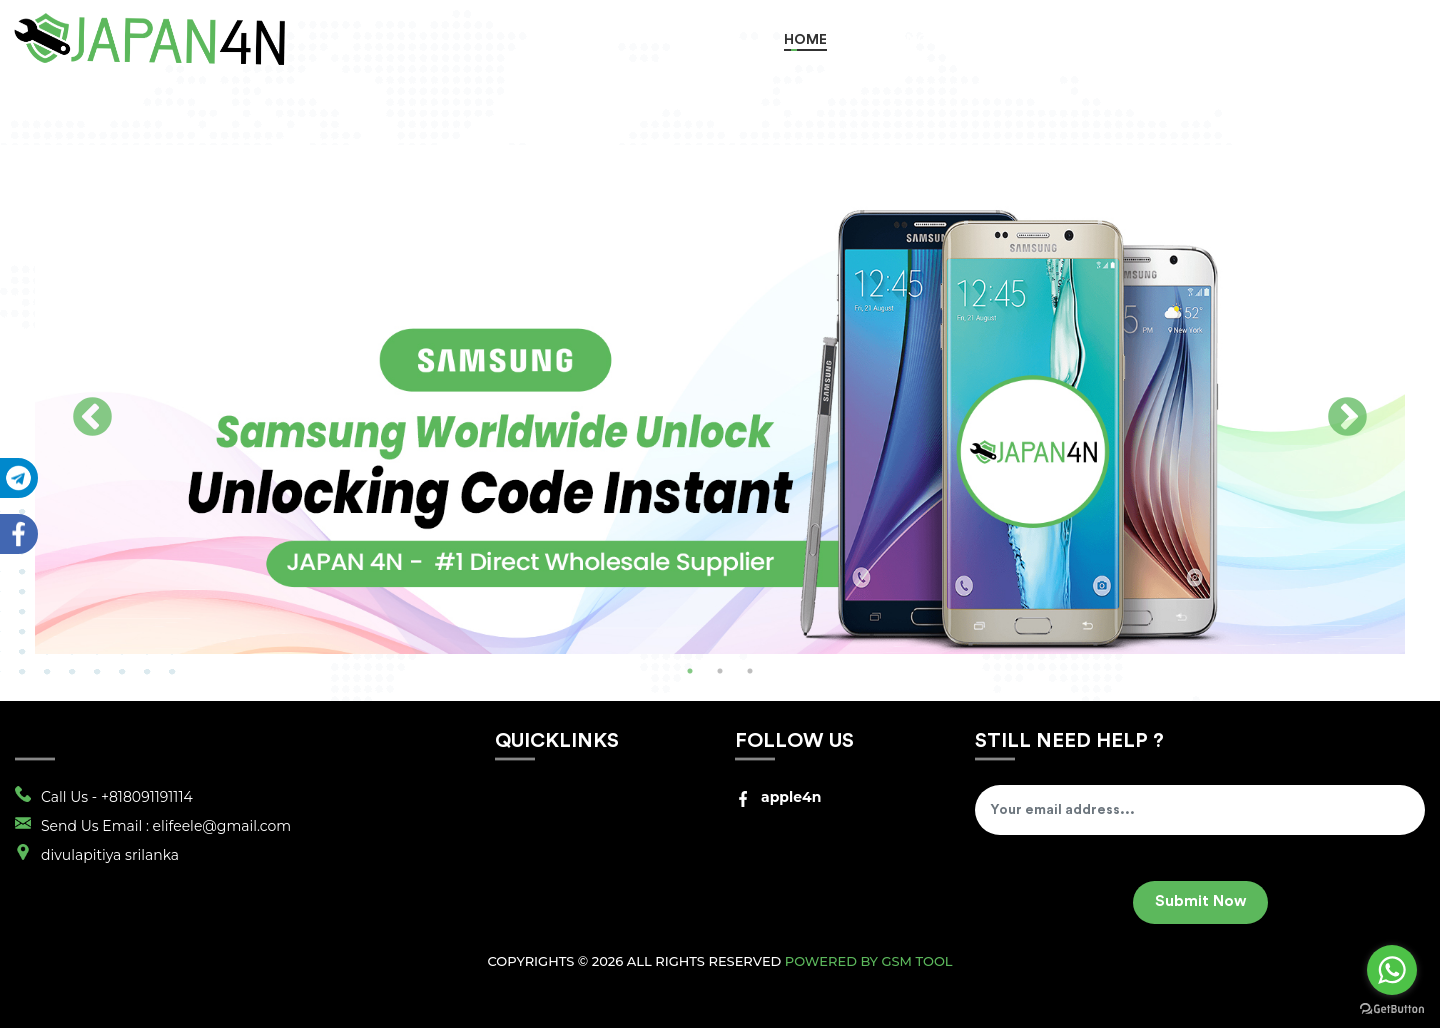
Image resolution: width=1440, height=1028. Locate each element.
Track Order (1170, 40)
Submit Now (1200, 901)
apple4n (778, 797)
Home (805, 40)
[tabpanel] (720, 404)
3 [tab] (750, 671)
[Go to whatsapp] (1392, 970)
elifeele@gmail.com (222, 826)
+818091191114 (147, 797)
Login (1388, 40)
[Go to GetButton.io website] (1392, 1008)
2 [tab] (720, 671)
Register (1290, 40)
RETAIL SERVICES (1030, 40)
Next (1347, 418)
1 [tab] (690, 671)
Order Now (899, 40)
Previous (92, 418)
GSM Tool (916, 961)
